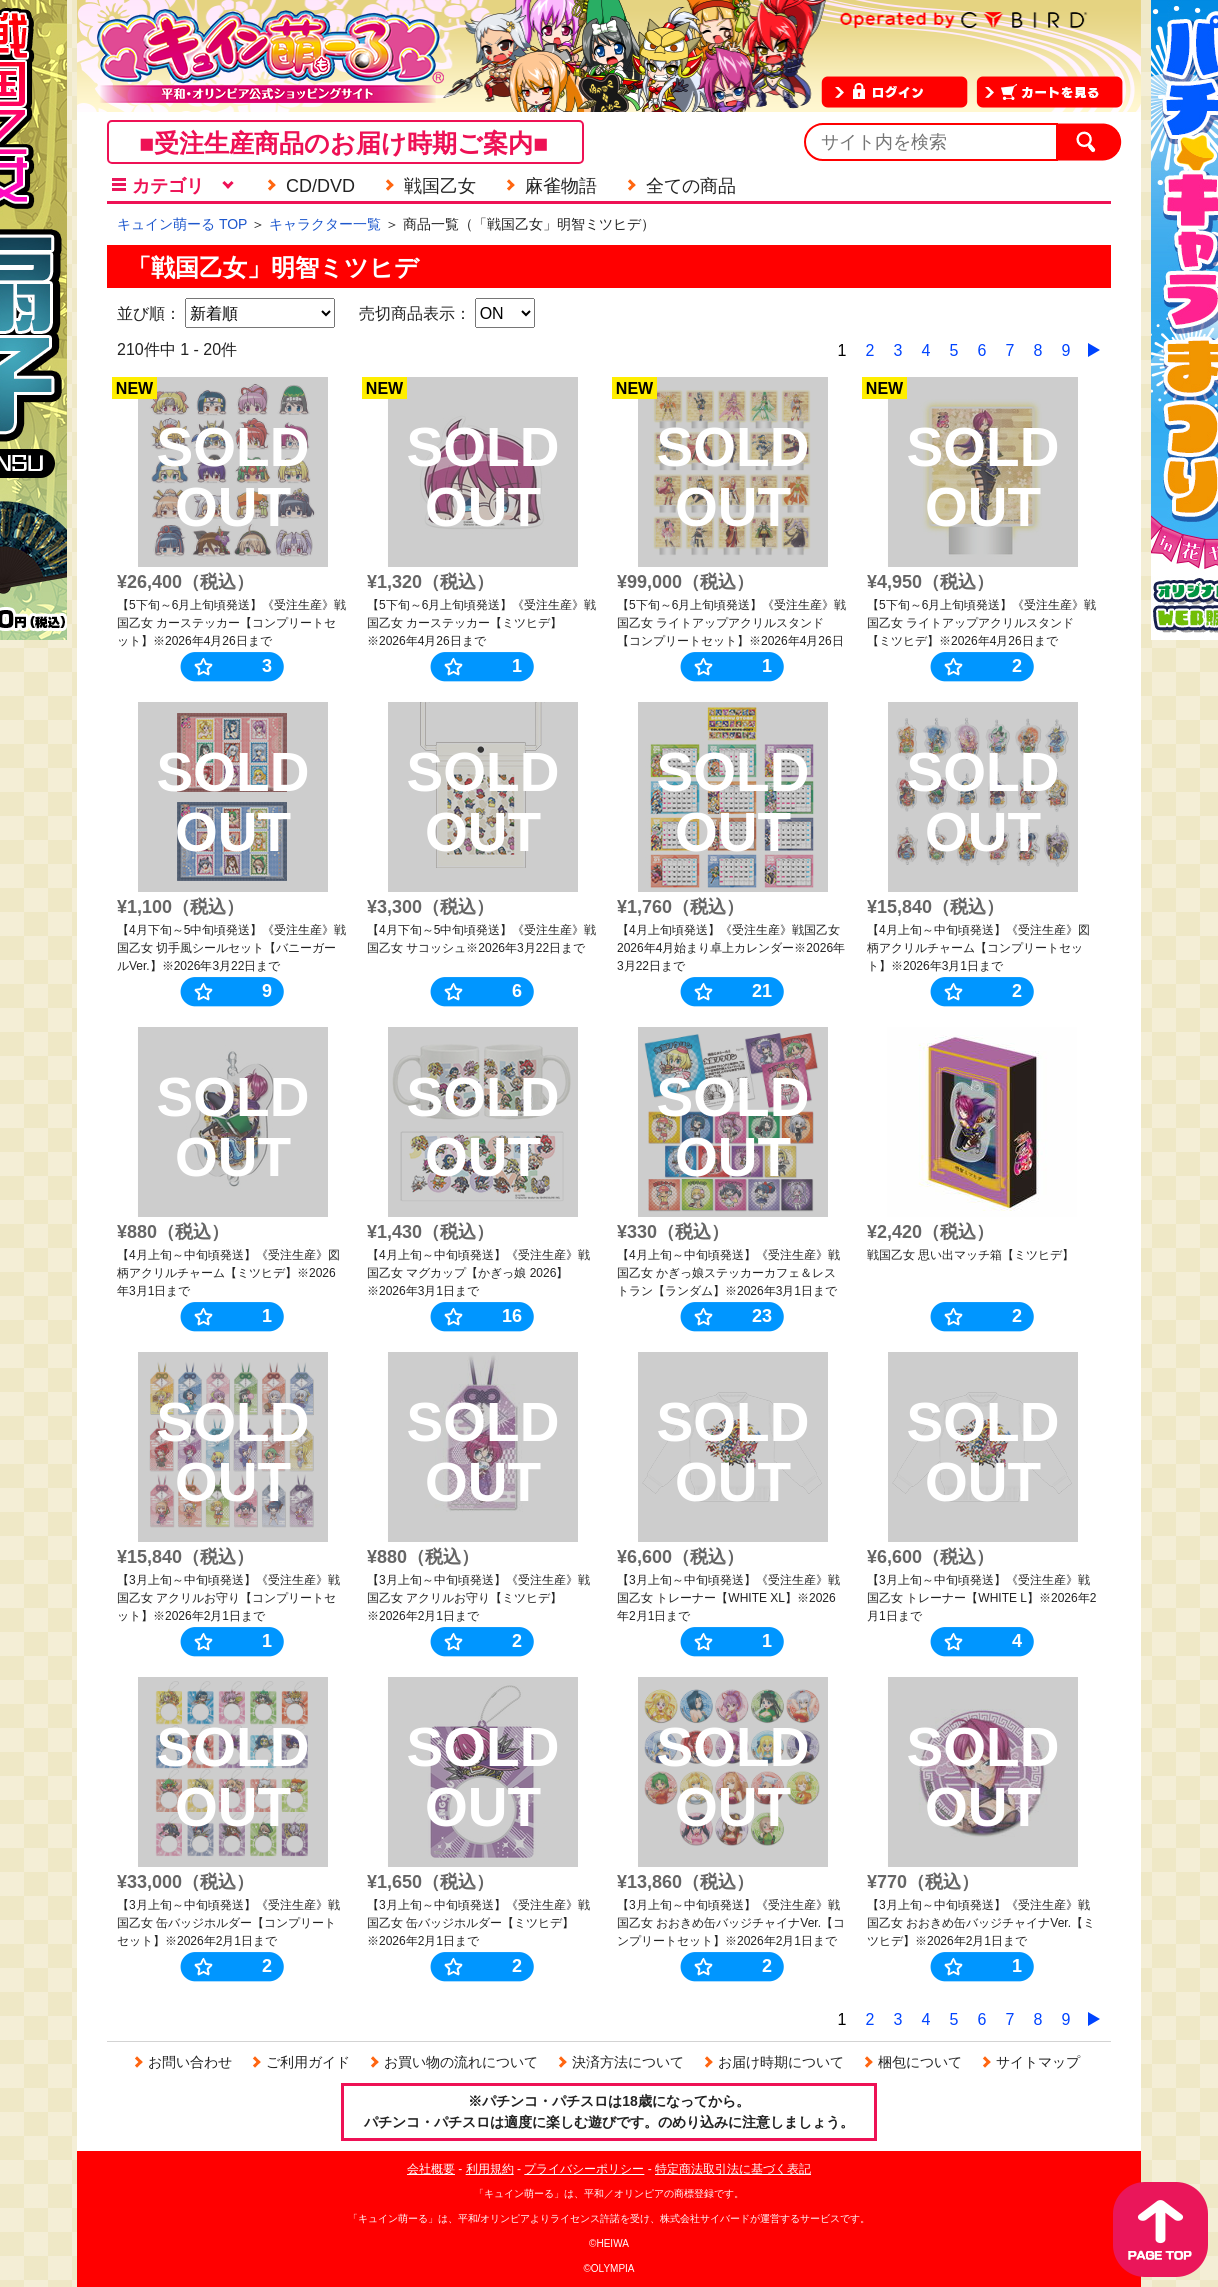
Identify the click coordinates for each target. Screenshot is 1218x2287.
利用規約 (490, 2169)
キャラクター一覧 (325, 224)
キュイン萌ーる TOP (182, 224)
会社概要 (431, 2169)
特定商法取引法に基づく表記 (733, 2169)
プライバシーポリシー (584, 2169)
